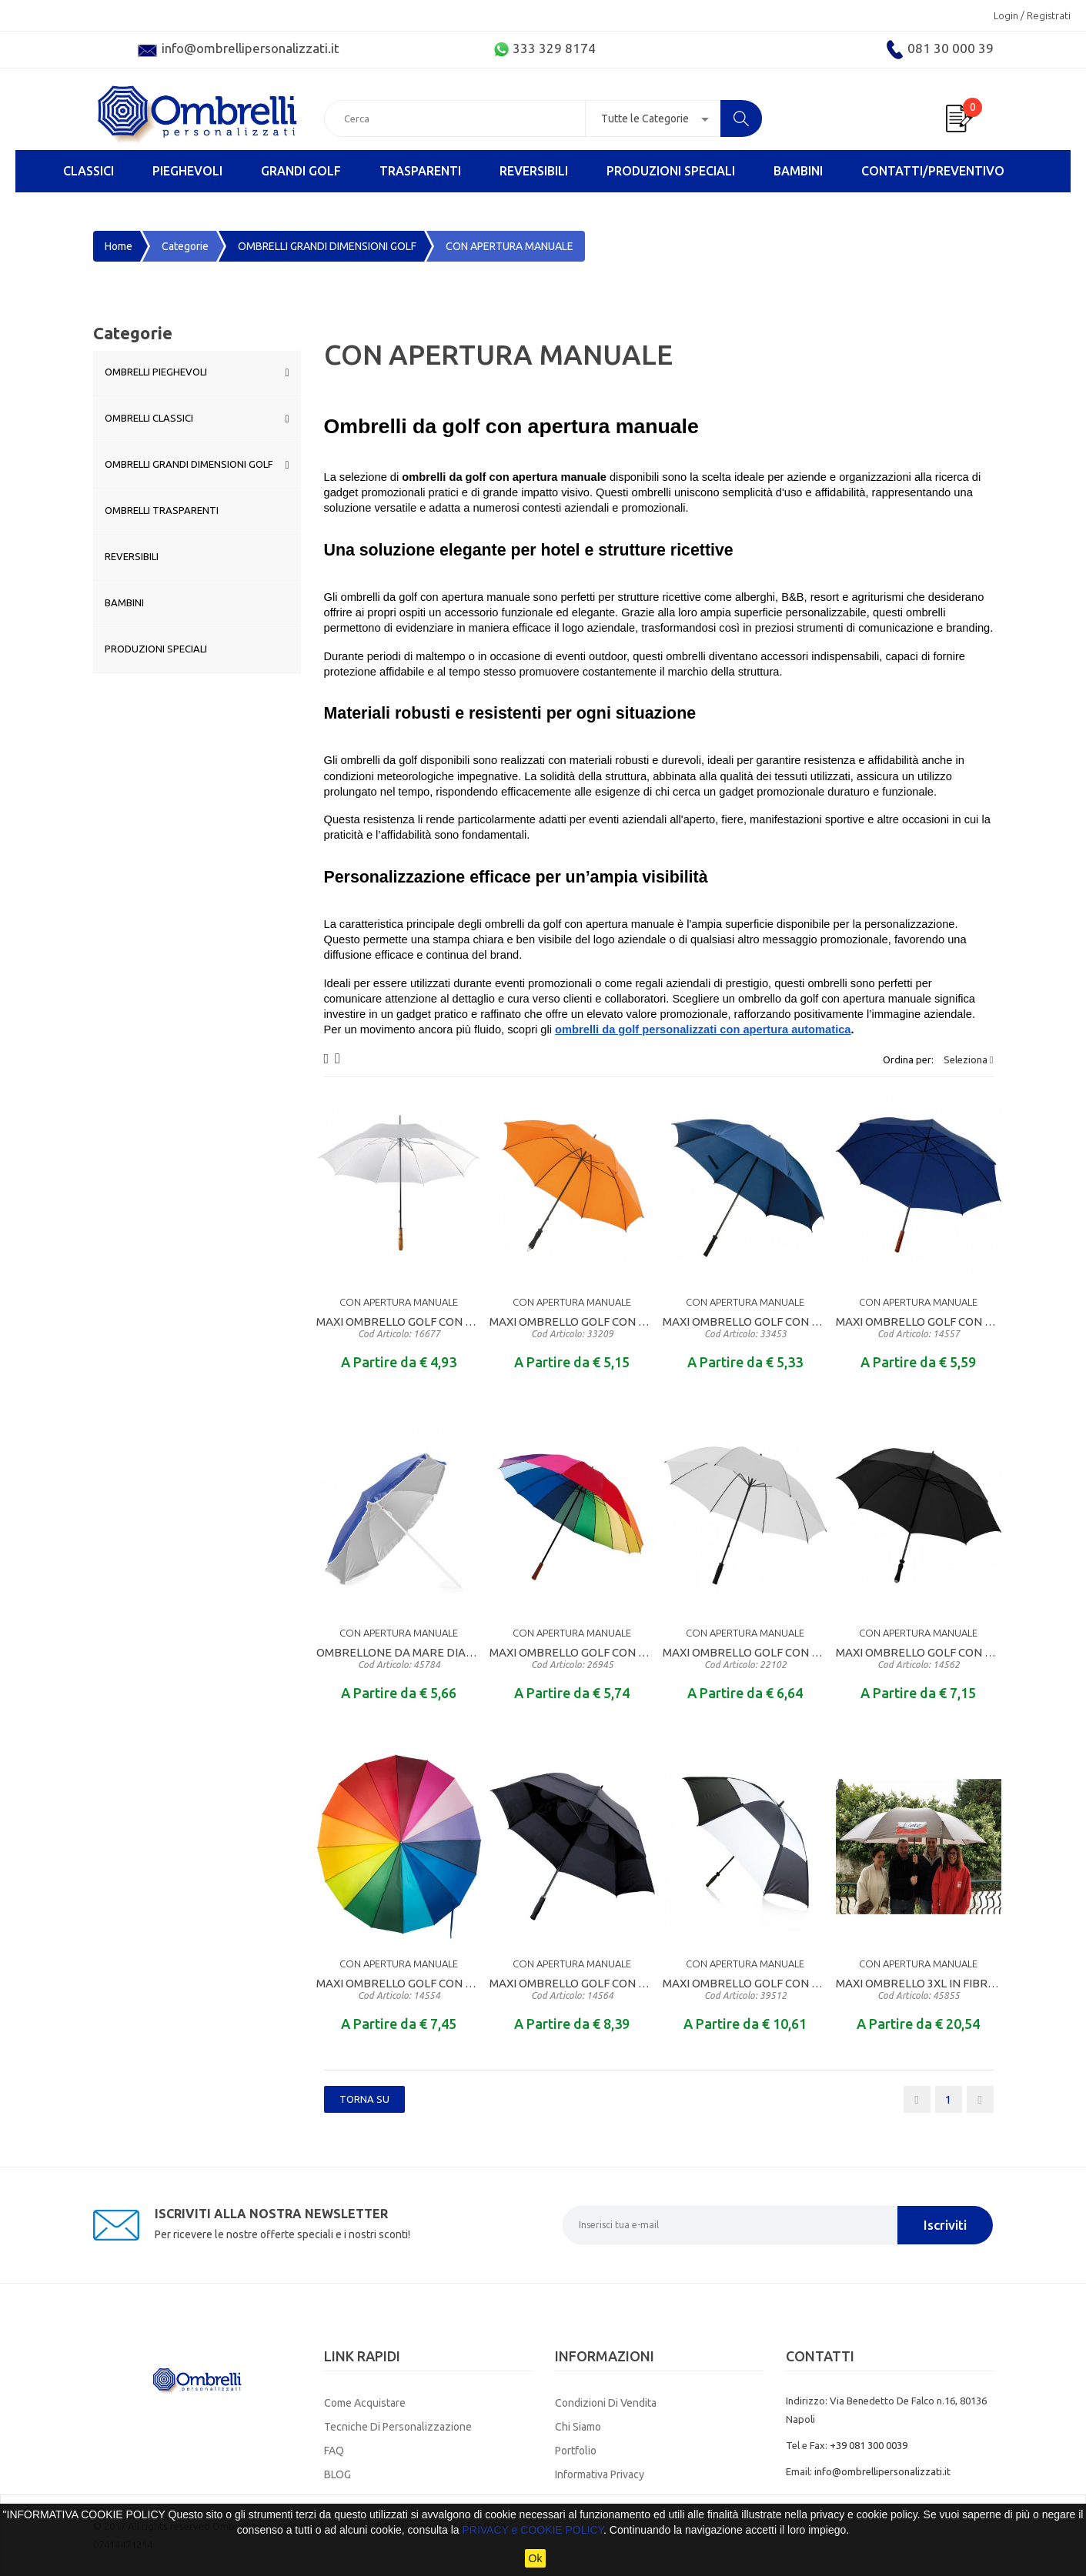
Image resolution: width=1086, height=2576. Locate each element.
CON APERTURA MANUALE (398, 1301)
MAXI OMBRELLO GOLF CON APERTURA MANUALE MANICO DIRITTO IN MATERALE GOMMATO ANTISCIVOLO (745, 1327)
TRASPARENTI (420, 171)
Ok (536, 2558)
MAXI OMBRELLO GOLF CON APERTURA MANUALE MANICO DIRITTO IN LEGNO (399, 1327)
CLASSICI (88, 171)
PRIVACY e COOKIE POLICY (532, 2530)
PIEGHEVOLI (187, 171)
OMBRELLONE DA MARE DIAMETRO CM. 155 (399, 1658)
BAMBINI (798, 171)
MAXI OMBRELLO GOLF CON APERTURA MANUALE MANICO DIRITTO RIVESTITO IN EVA (572, 1327)
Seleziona (969, 1059)
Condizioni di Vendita (606, 2403)
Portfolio (575, 2450)
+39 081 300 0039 (868, 2445)
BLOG (337, 2474)
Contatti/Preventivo (932, 171)
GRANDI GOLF (301, 171)
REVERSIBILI (534, 171)
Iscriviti (945, 2224)
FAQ (334, 2450)
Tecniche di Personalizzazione (398, 2427)
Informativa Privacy (599, 2474)
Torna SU (364, 2099)
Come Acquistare (365, 2403)
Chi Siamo (578, 2427)
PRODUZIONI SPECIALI (670, 171)
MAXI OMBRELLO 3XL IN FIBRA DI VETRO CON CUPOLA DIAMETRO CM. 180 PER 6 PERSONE (918, 1989)
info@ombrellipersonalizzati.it (882, 2471)
